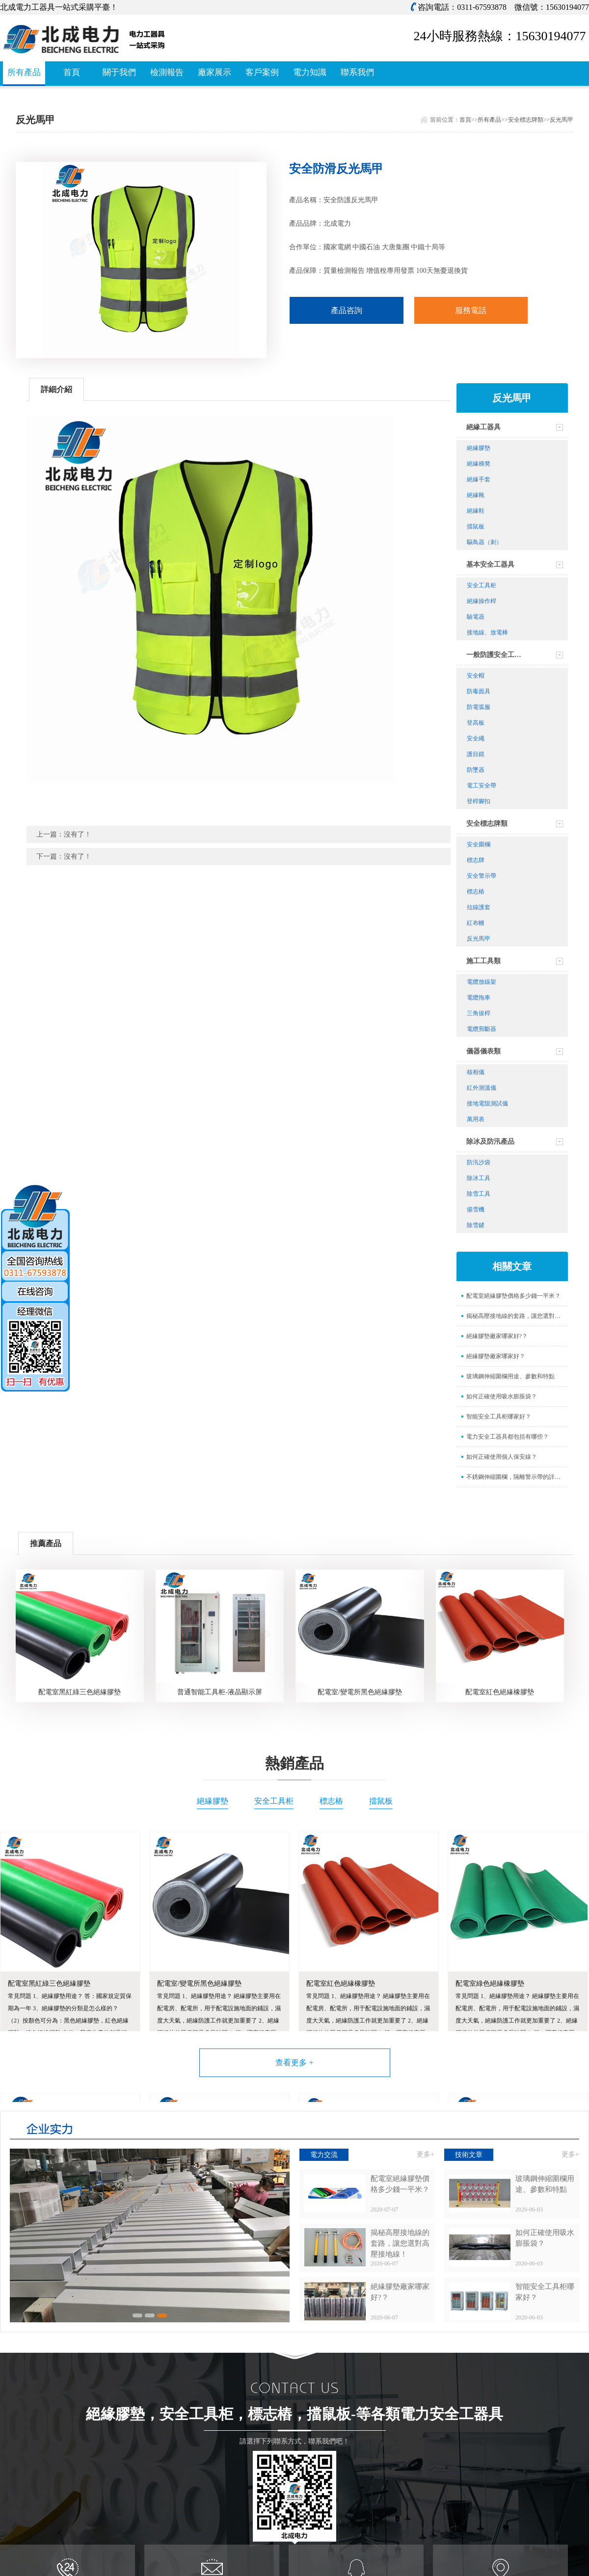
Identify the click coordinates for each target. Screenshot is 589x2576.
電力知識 (309, 72)
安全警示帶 (481, 875)
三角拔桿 (478, 1013)
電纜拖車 (478, 997)
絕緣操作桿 (481, 601)
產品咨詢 (346, 310)
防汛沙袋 (478, 1162)
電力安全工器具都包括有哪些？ (507, 1436)
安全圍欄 (478, 844)
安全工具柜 (481, 585)
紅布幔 (475, 923)
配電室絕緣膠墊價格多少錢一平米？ (513, 1295)
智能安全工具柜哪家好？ (498, 1416)
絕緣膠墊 (478, 448)
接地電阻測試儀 (487, 1103)
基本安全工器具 (490, 564)
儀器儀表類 (483, 1051)
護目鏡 (475, 754)
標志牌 (475, 860)
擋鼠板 (475, 526)
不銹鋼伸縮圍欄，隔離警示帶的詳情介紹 (517, 1476)
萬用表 (475, 1119)
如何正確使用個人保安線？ (501, 1456)
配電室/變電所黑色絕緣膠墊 (360, 1692)
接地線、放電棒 (487, 632)
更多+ (425, 2154)
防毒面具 (478, 691)
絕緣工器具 (483, 427)
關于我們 (119, 72)
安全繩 (475, 738)
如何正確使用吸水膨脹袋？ (501, 1396)
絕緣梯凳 (478, 463)
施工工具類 (483, 961)
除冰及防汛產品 (490, 1141)
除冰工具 (478, 1178)
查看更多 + (294, 2062)
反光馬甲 (561, 119)
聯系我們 (357, 72)
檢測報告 (167, 72)
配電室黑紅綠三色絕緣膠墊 (79, 1692)
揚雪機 (475, 1209)
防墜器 (475, 769)
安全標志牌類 (525, 119)
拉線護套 (478, 907)
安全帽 (475, 675)
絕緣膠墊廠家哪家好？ (495, 1356)
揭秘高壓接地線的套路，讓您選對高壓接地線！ (517, 1316)
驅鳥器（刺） (484, 542)
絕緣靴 (475, 495)
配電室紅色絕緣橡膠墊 (499, 1692)
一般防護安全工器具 (496, 654)
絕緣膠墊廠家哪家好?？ (497, 1336)
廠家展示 (214, 72)
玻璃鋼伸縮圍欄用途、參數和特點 (510, 1376)
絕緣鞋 (475, 510)
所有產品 (24, 72)
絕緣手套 (478, 479)
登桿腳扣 (478, 801)
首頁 (71, 72)
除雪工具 (478, 1193)
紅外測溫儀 (481, 1087)
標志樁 (475, 891)
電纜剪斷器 (481, 1028)
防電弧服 (478, 707)
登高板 (475, 722)
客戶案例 (262, 72)
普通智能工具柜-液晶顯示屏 (219, 1692)
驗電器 (475, 616)
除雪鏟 (475, 1225)
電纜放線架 (481, 981)
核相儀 (475, 1072)
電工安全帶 (481, 785)
